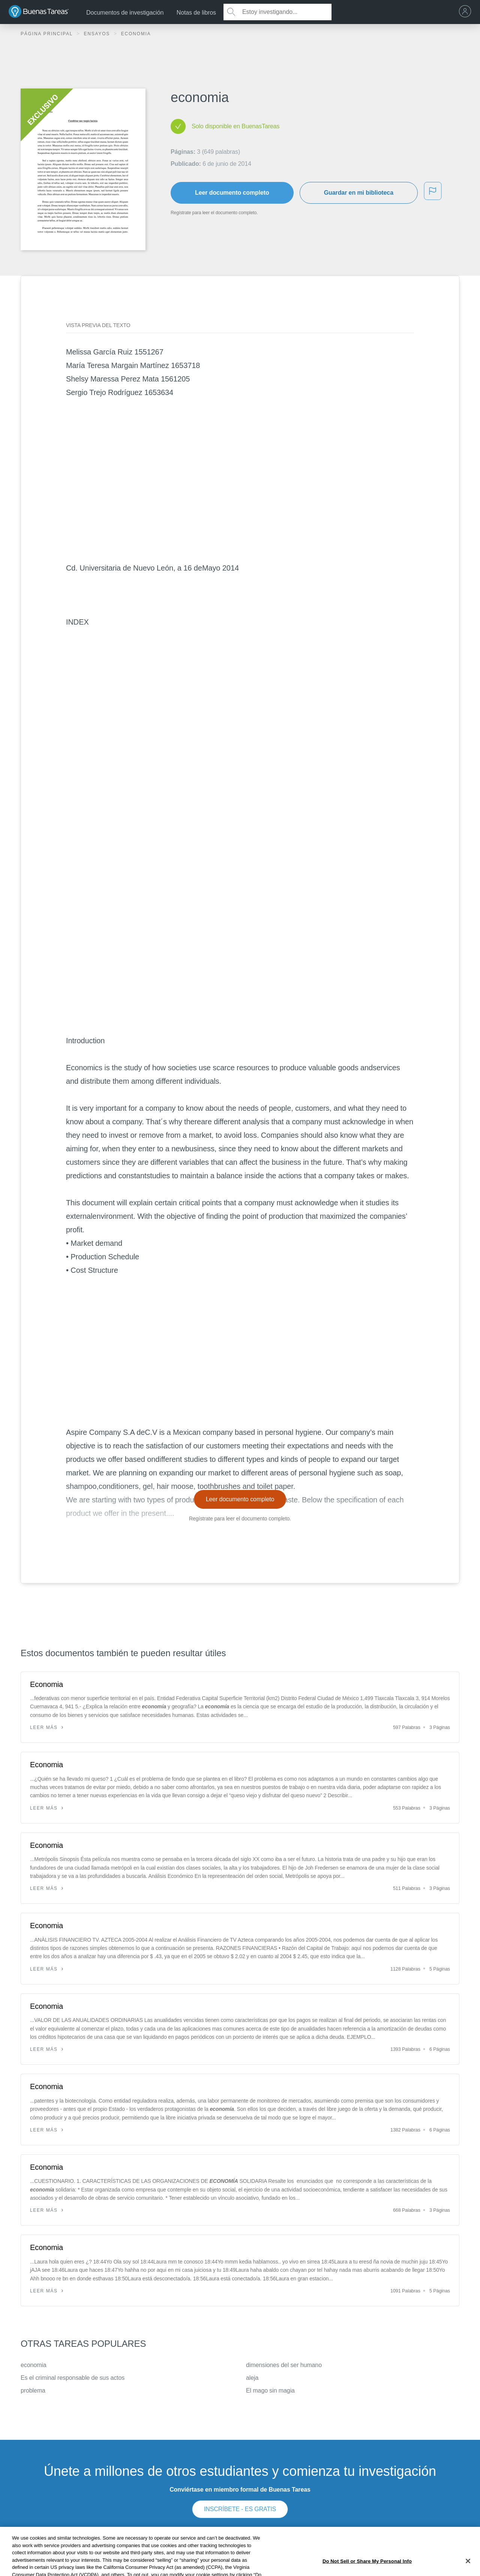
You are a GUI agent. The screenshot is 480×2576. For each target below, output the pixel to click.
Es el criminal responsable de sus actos (72, 2378)
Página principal (48, 33)
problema (33, 2390)
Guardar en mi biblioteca (358, 192)
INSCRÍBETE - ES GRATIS (240, 2509)
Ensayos (98, 33)
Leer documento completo (232, 192)
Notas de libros (196, 12)
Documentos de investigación (125, 12)
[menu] (467, 12)
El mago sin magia (270, 2390)
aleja (252, 2378)
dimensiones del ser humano (284, 2365)
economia (33, 2365)
